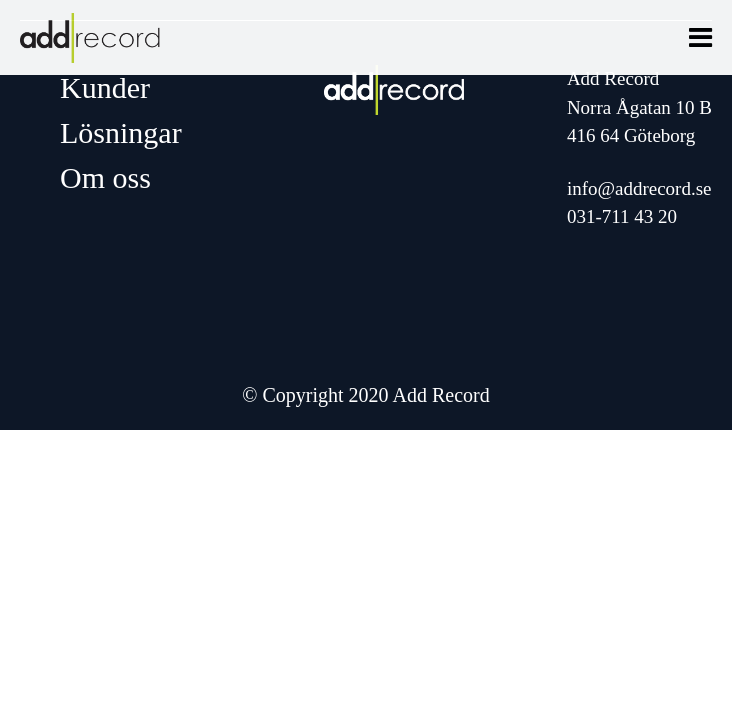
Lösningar (121, 132)
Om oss (105, 177)
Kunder (105, 87)
